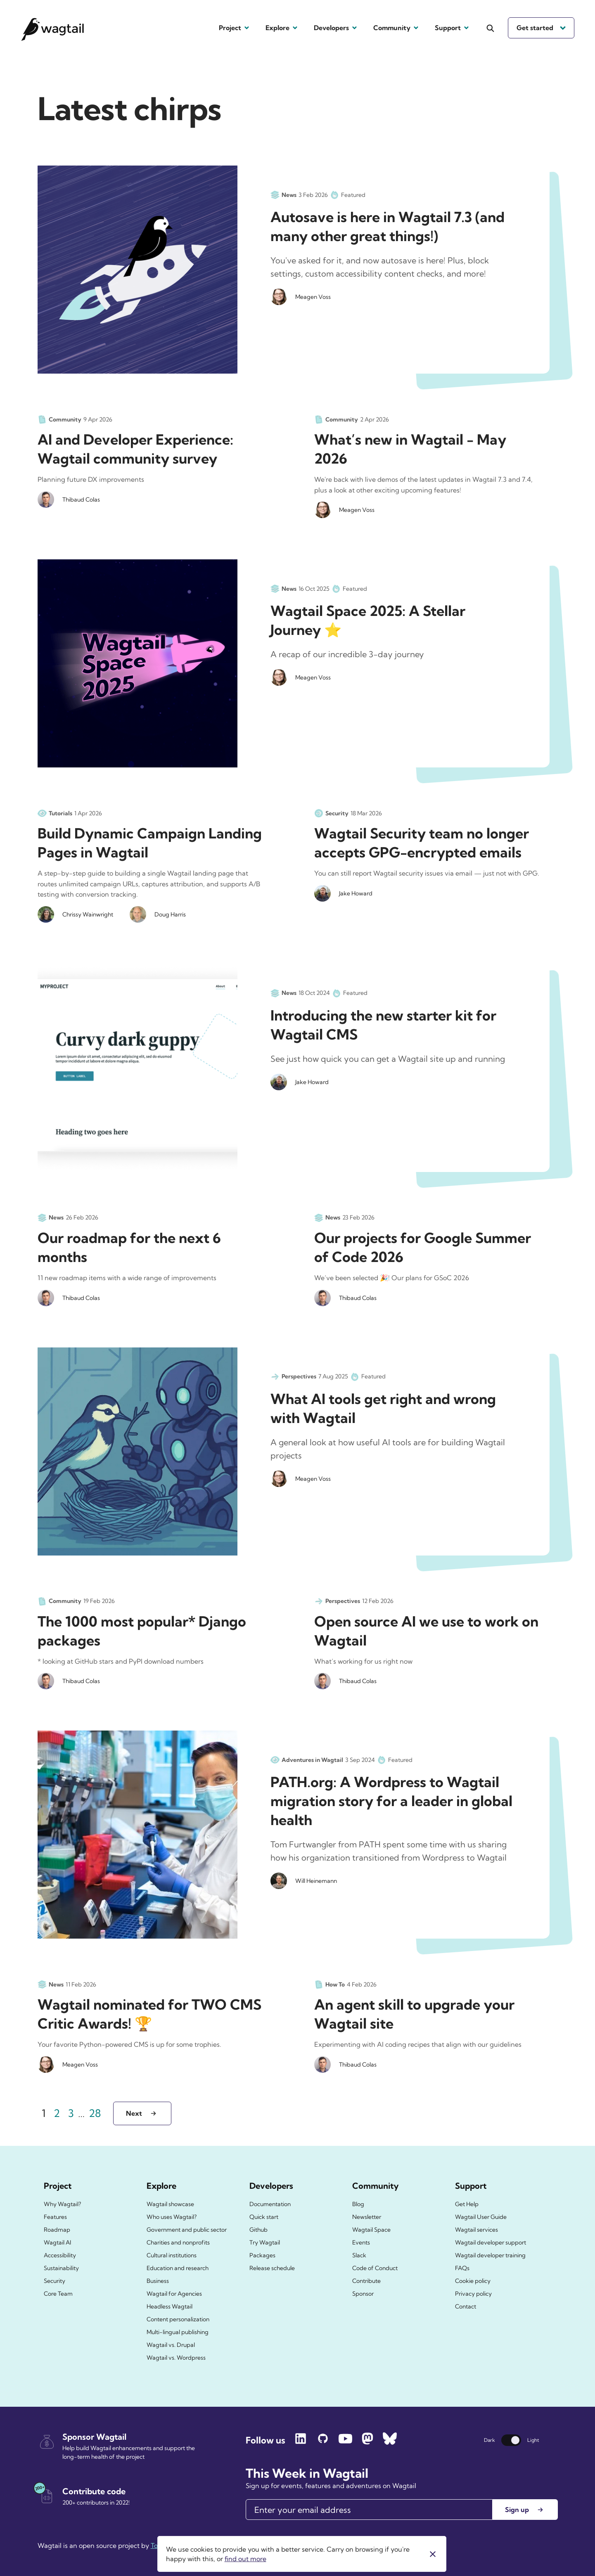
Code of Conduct (375, 2268)
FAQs (462, 2268)
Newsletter (366, 2217)
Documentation (270, 2204)
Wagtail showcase (170, 2204)
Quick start (263, 2217)
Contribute (366, 2281)
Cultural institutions (172, 2255)
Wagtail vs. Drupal (171, 2345)
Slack (359, 2255)
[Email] (369, 2509)
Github (258, 2229)
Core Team (58, 2293)
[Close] (433, 2554)
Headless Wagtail (169, 2306)
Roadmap (57, 2229)
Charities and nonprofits (178, 2242)
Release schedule (272, 2268)
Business (158, 2281)
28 (96, 2112)
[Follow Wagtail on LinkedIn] (301, 2442)
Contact (465, 2306)
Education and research (178, 2268)
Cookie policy (473, 2281)
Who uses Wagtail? (172, 2217)
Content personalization (178, 2319)
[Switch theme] (511, 2440)
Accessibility (60, 2255)
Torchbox (165, 2545)
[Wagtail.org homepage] (52, 27)
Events (361, 2242)
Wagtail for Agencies (174, 2293)
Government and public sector (187, 2229)
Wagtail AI (57, 2242)
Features (55, 2217)
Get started (541, 28)
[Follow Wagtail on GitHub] (323, 2442)
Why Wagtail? (62, 2204)
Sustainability (61, 2268)
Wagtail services (476, 2229)
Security (54, 2281)
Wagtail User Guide (481, 2217)
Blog (358, 2204)
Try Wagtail (264, 2242)
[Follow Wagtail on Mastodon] (367, 2442)
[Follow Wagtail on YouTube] (345, 2442)
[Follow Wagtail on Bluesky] (390, 2442)
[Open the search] (490, 28)
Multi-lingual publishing (178, 2332)
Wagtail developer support (490, 2242)
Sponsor (363, 2293)
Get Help (467, 2204)
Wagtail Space (371, 2229)
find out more (245, 2559)
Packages (262, 2255)
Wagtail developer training (490, 2255)
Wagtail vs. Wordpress (176, 2357)
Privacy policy (473, 2293)
